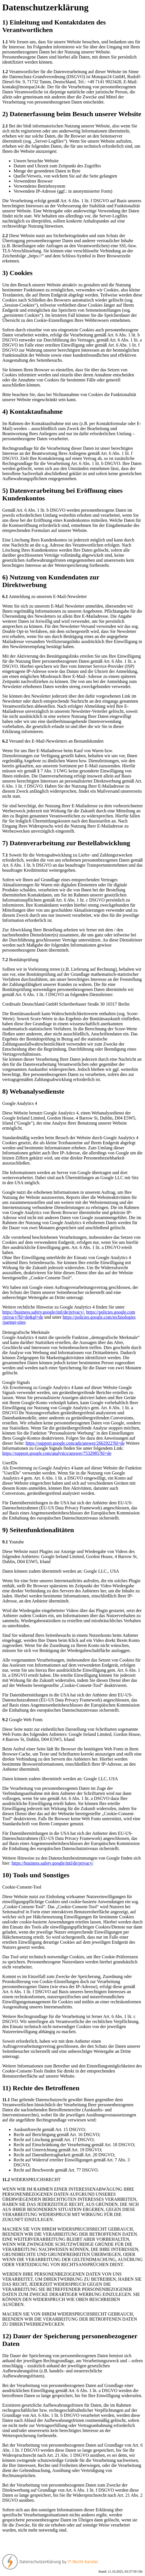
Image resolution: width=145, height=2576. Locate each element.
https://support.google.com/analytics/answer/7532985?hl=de (56, 1453)
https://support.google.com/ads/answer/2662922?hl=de (75, 1443)
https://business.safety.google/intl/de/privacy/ (43, 1312)
